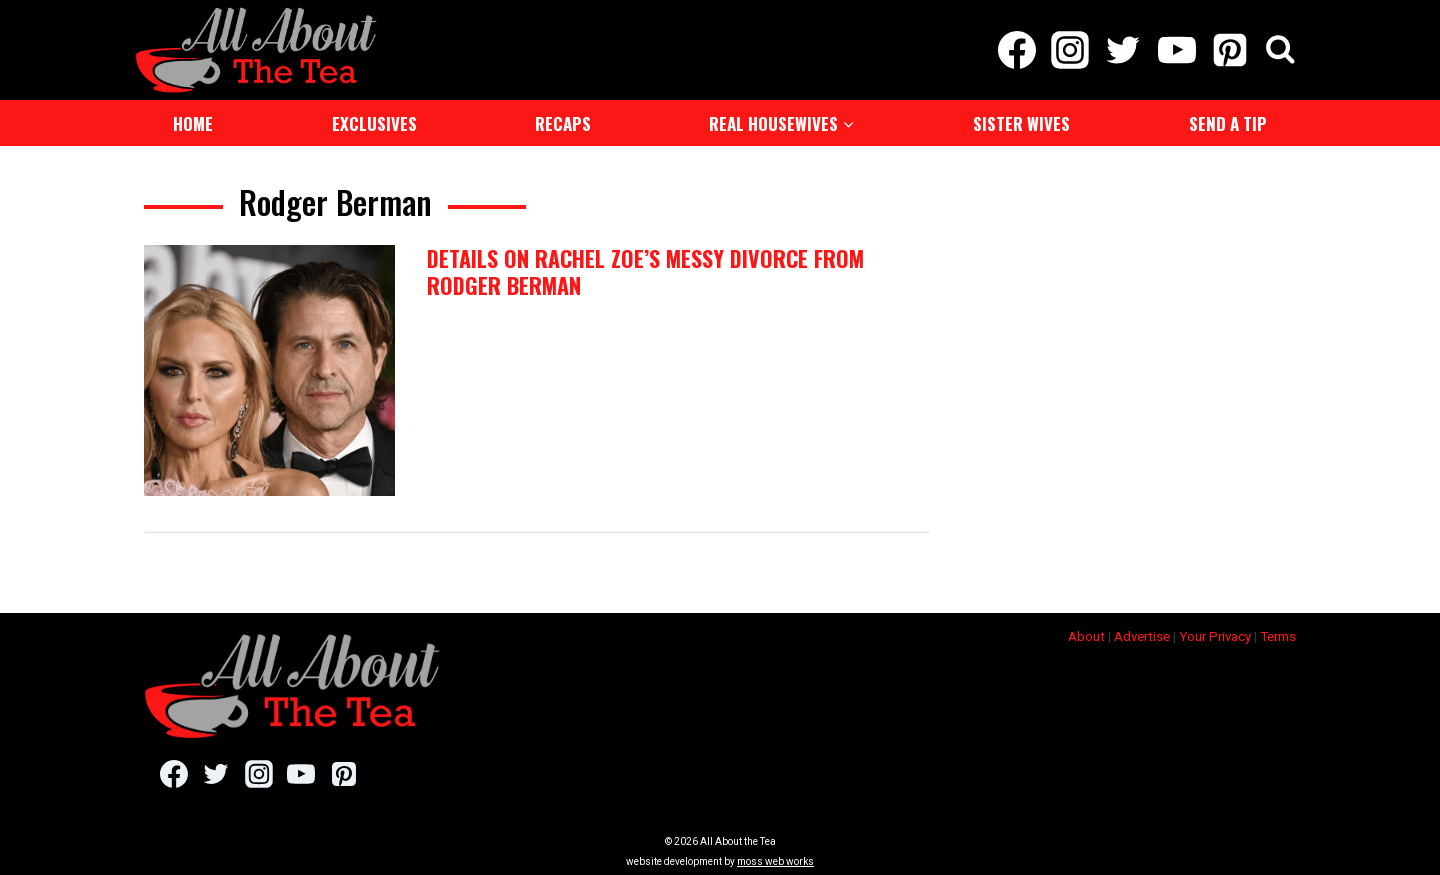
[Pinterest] (1229, 50)
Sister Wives (1021, 123)
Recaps (563, 123)
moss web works (775, 856)
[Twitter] (1123, 50)
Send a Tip (1228, 123)
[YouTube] (1176, 50)
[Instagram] (1070, 50)
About (1086, 630)
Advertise (1142, 630)
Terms (1278, 630)
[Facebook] (1016, 50)
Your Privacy (1215, 630)
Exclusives (374, 123)
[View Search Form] (1280, 50)
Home (193, 123)
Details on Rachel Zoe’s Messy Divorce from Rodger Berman (645, 271)
